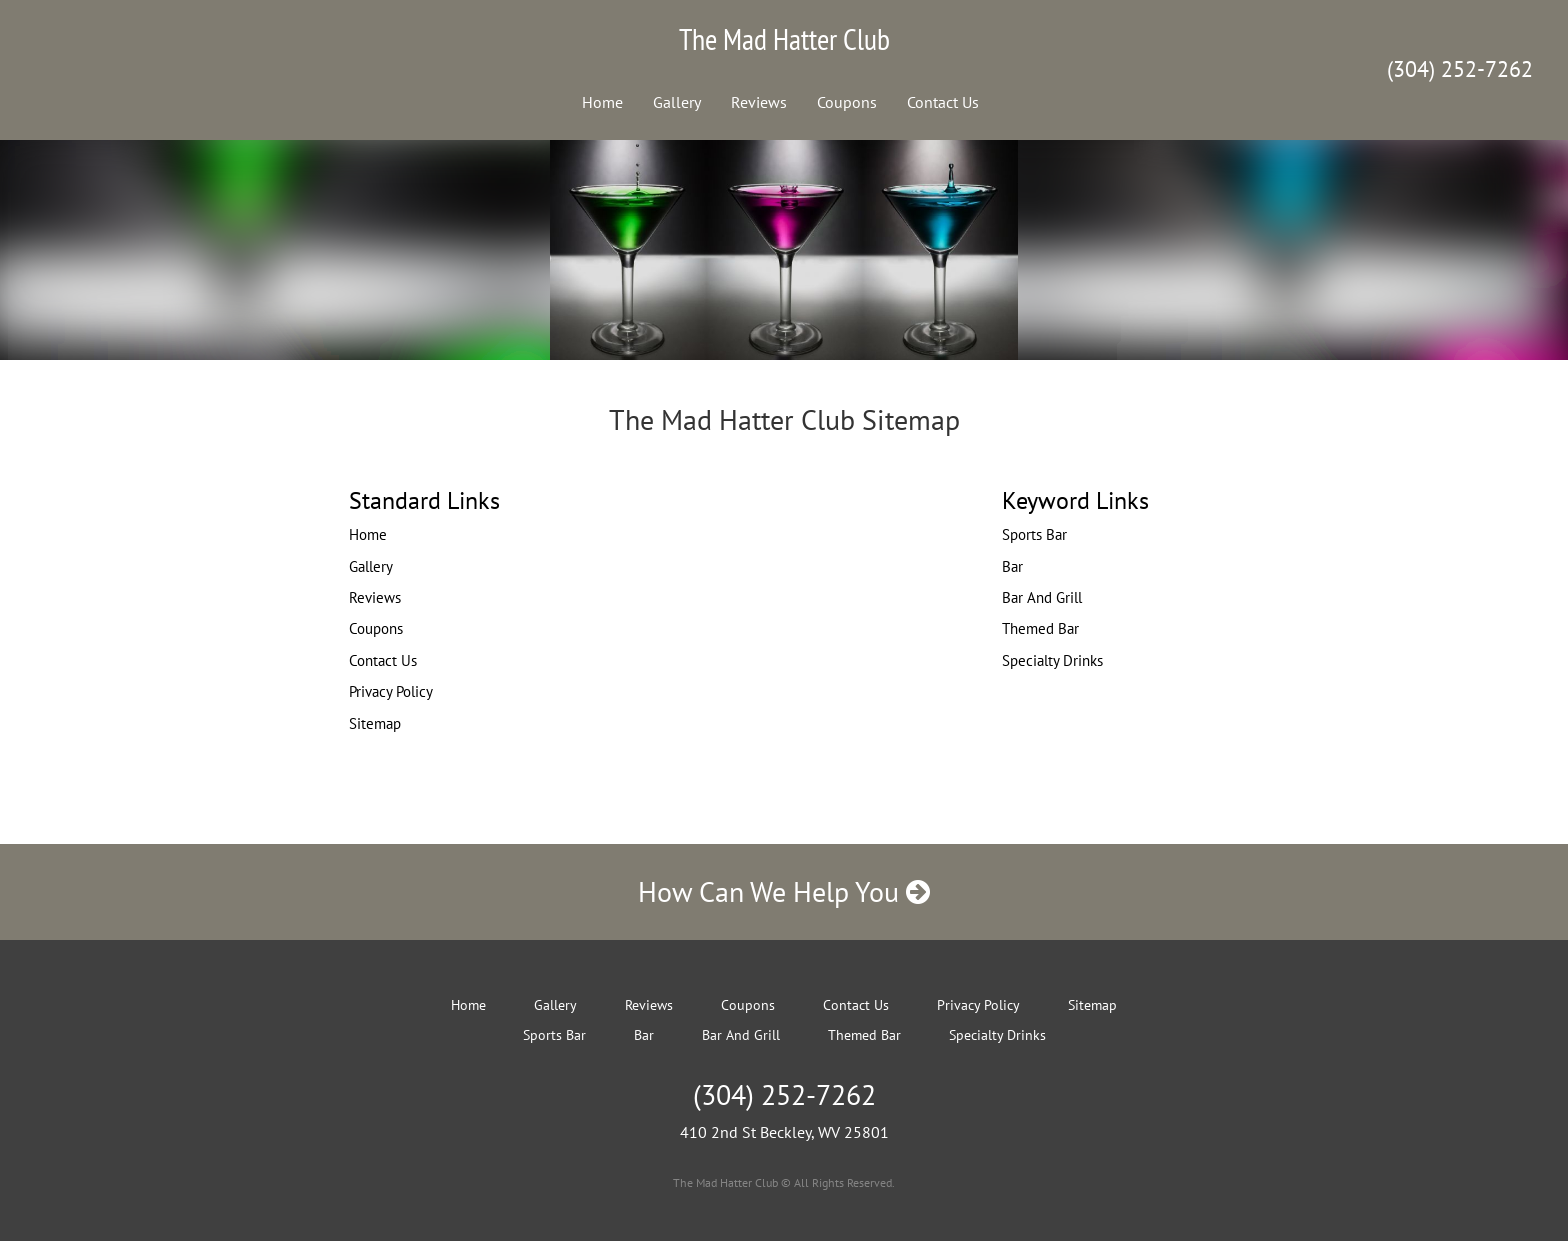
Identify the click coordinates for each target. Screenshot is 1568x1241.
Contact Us (943, 102)
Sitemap (375, 723)
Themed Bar (1040, 628)
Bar (1012, 566)
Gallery (677, 102)
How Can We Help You (784, 891)
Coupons (847, 102)
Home (602, 102)
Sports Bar (1034, 534)
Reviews (759, 102)
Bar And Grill (1042, 597)
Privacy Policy (391, 691)
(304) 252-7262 (1460, 69)
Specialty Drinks (1052, 660)
